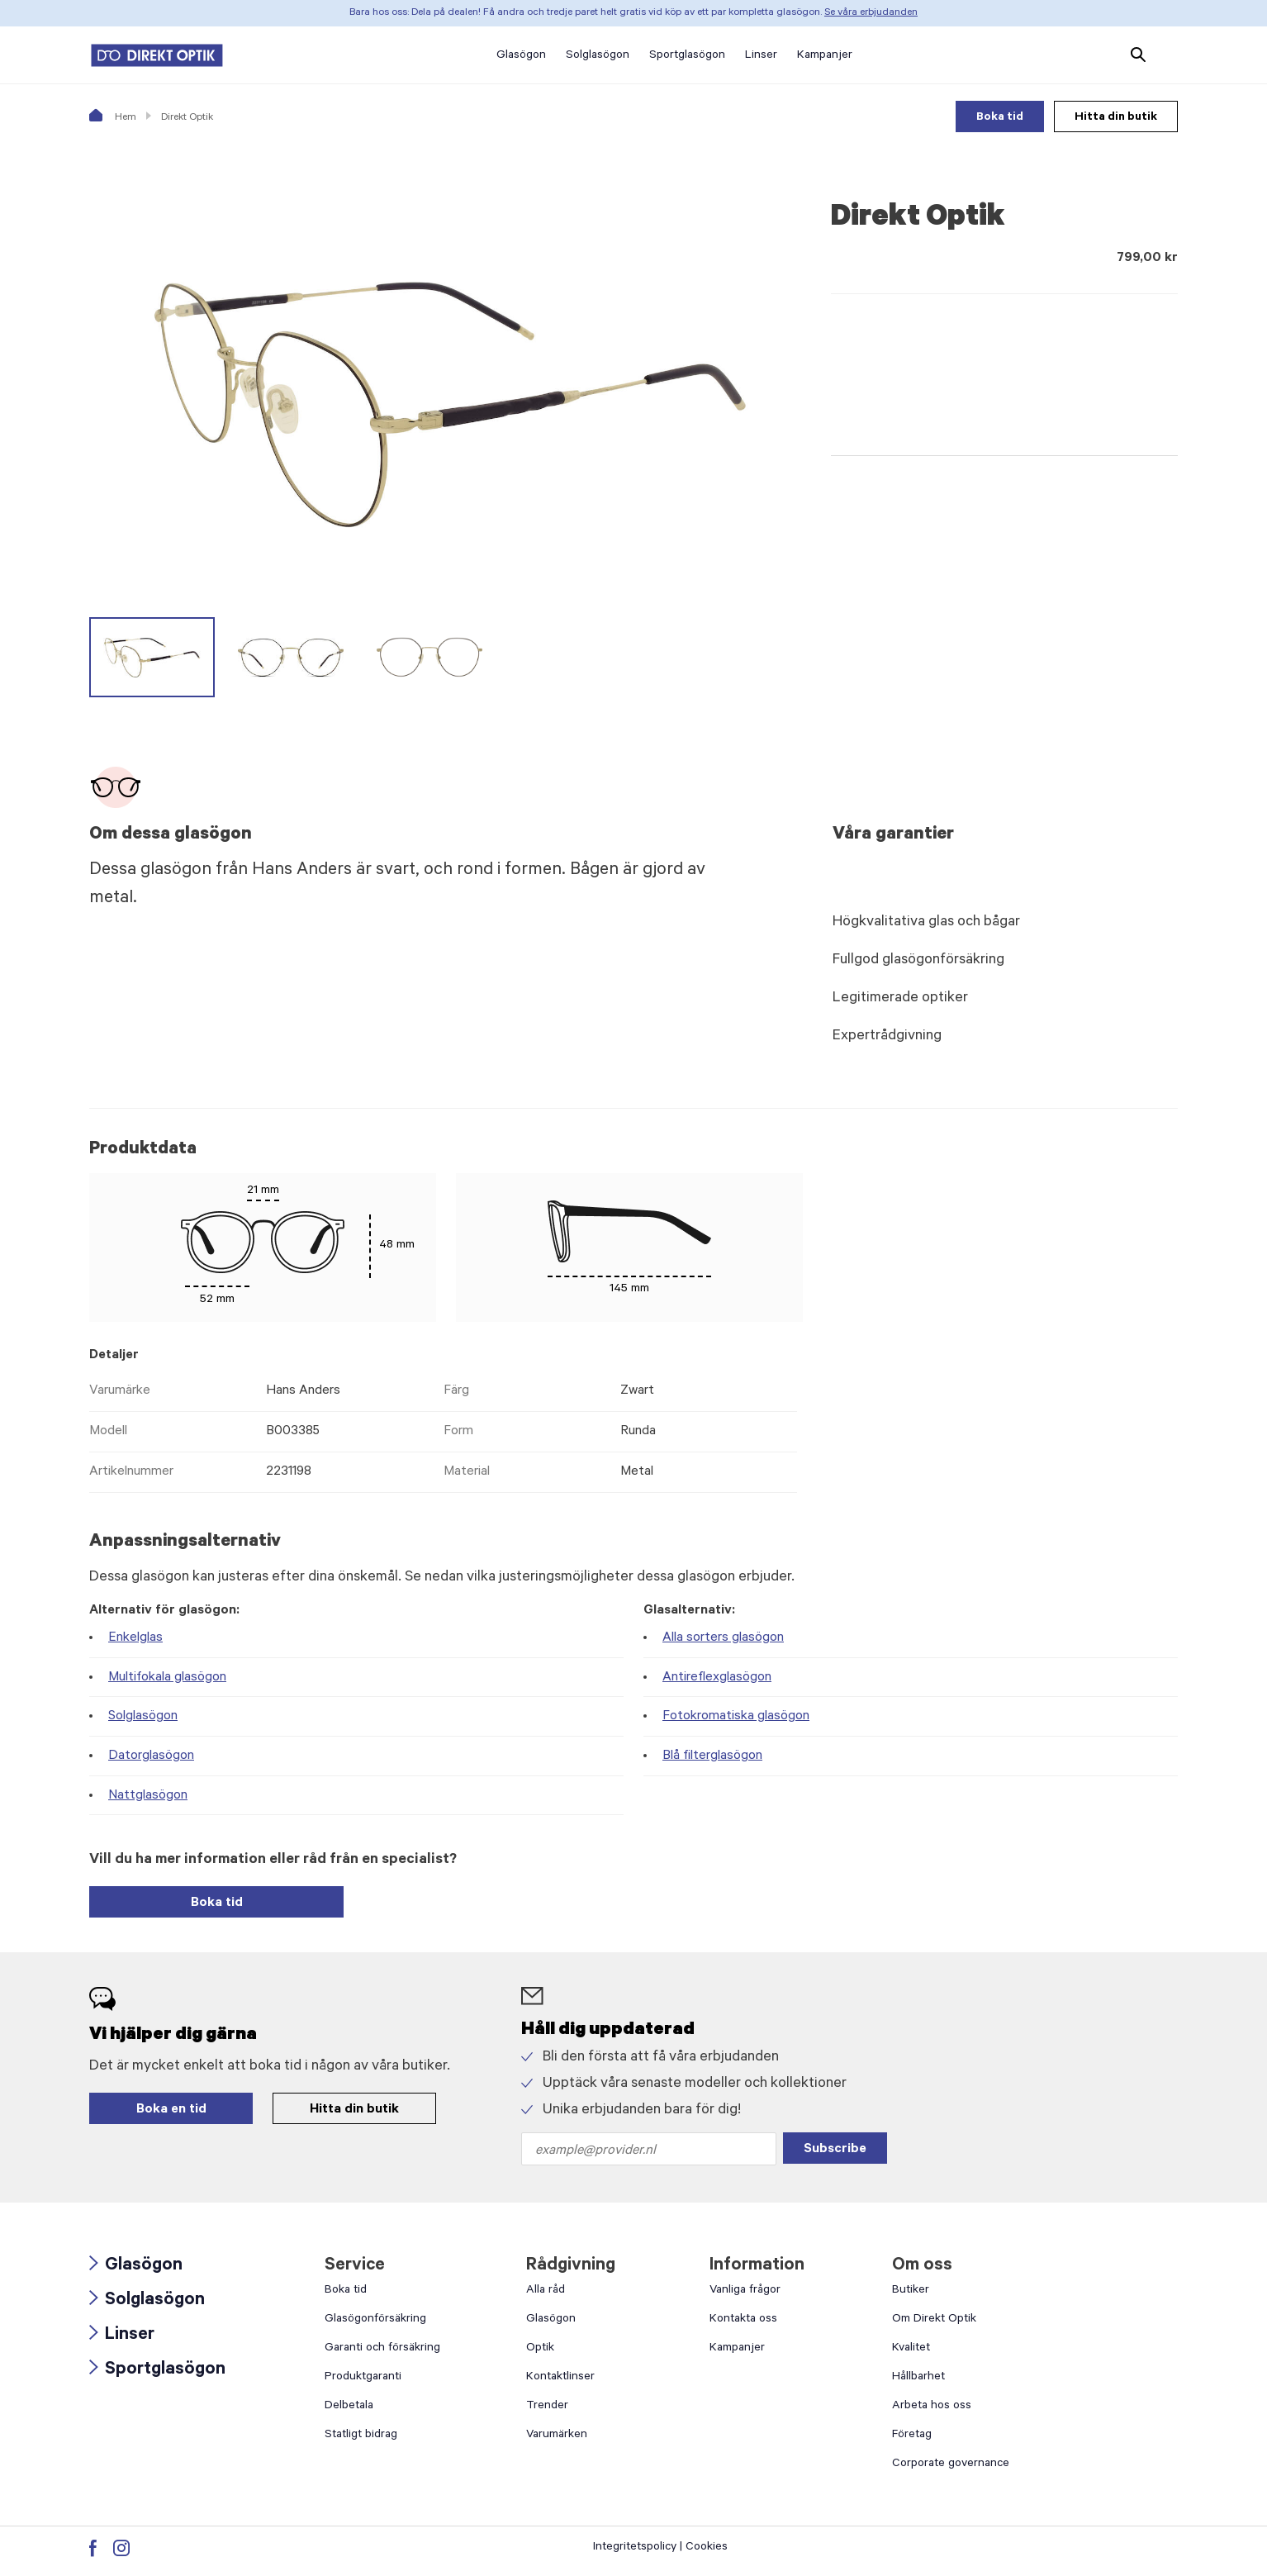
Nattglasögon (147, 1796)
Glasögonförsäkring (375, 2319)
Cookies (707, 2548)
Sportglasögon (157, 2370)
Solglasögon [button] (597, 56)
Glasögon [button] (521, 56)
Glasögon (136, 2266)
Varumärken (556, 2435)
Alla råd (545, 2291)
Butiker (910, 2291)
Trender (547, 2406)
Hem (112, 118)
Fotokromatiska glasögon (735, 1717)
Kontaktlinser (560, 2377)
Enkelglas (135, 1638)
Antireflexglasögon (716, 1678)
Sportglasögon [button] (687, 56)
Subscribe (835, 2149)
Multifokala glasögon (167, 1678)
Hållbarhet (918, 2377)
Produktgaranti (363, 2377)
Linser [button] (761, 56)
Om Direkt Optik (934, 2319)
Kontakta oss (743, 2319)
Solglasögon (143, 1717)
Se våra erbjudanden (871, 13)
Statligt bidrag (361, 2435)
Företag (912, 2435)
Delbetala (349, 2406)
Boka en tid (171, 2110)
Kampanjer (737, 2348)
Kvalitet (911, 2348)
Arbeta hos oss (931, 2406)
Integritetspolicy (634, 2548)
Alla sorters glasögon (723, 1638)
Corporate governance (950, 2464)
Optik (540, 2348)
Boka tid (999, 118)
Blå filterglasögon (712, 1756)
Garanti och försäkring (382, 2348)
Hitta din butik (1116, 118)
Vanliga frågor (745, 2291)
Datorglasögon (151, 1756)
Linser (121, 2335)
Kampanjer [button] (824, 56)
